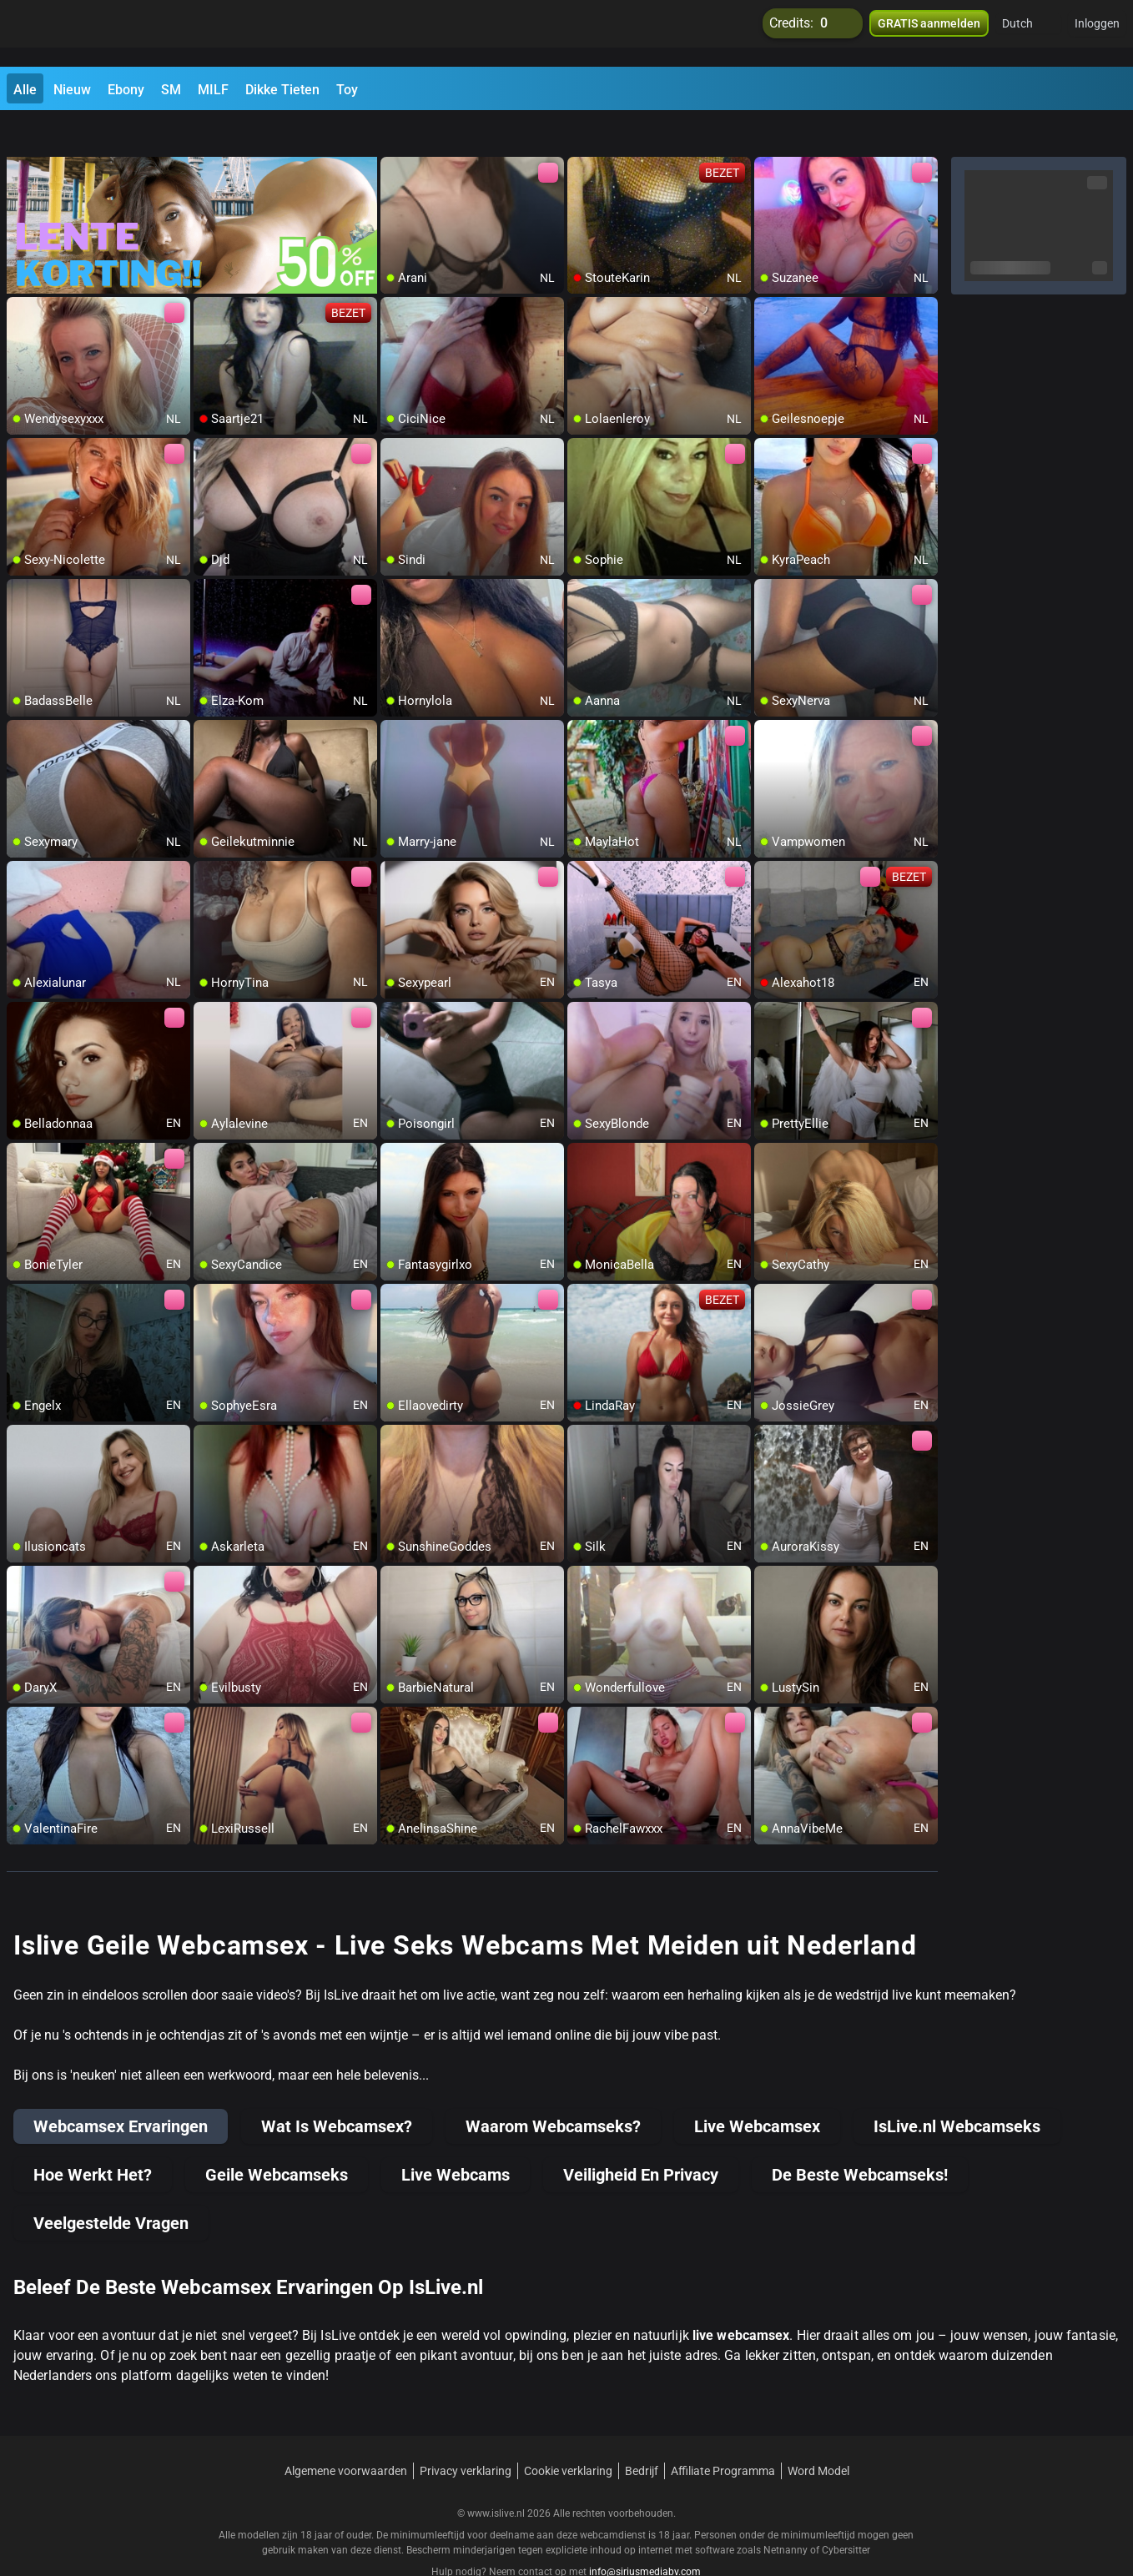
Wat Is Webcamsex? (336, 2090)
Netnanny (786, 2513)
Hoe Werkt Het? (92, 2138)
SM (171, 90)
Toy (347, 90)
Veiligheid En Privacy (640, 2138)
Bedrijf (641, 2434)
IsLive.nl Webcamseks (957, 2090)
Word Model (818, 2434)
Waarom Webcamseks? (553, 2090)
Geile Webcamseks (276, 2138)
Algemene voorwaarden (346, 2434)
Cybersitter (846, 2513)
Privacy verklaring (465, 2434)
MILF (213, 90)
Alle (25, 90)
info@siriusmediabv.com (645, 2535)
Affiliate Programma (723, 2434)
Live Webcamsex (757, 2090)
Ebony (126, 90)
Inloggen (1097, 33)
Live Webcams (455, 2138)
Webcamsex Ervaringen (120, 2090)
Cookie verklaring (568, 2434)
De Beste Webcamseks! (860, 2138)
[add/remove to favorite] (393, 133)
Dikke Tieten (282, 90)
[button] (1028, 33)
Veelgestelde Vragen (111, 2186)
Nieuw (72, 90)
